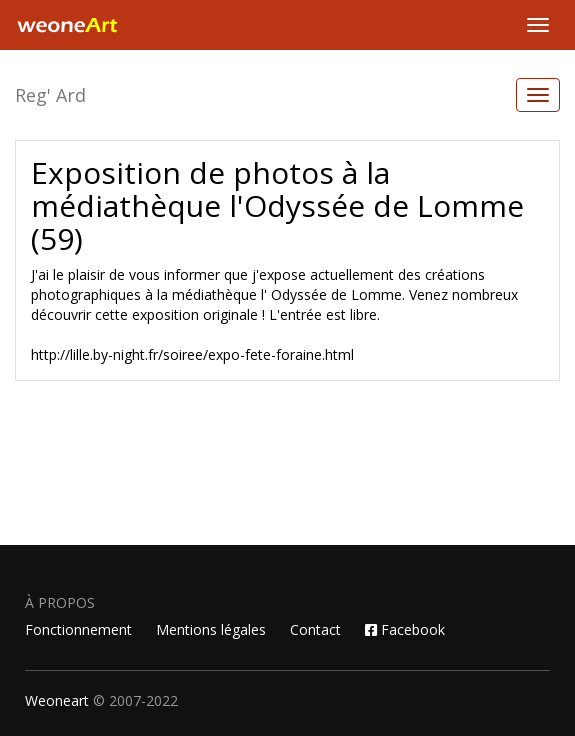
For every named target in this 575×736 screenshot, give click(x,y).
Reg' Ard (50, 95)
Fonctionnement (78, 629)
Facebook (405, 629)
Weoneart (57, 700)
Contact (315, 629)
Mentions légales (211, 629)
